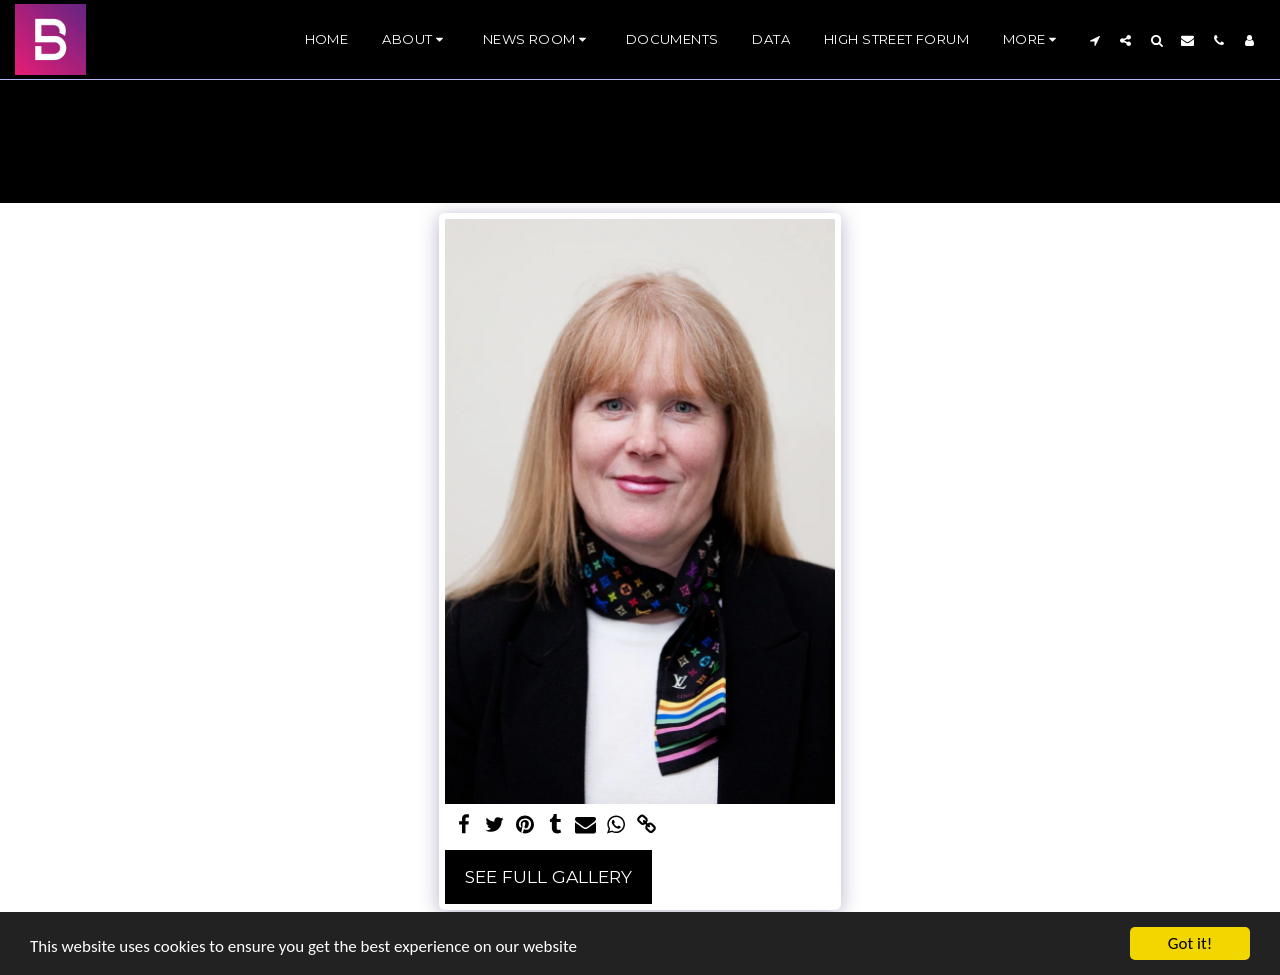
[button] (415, 40)
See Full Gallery (548, 876)
